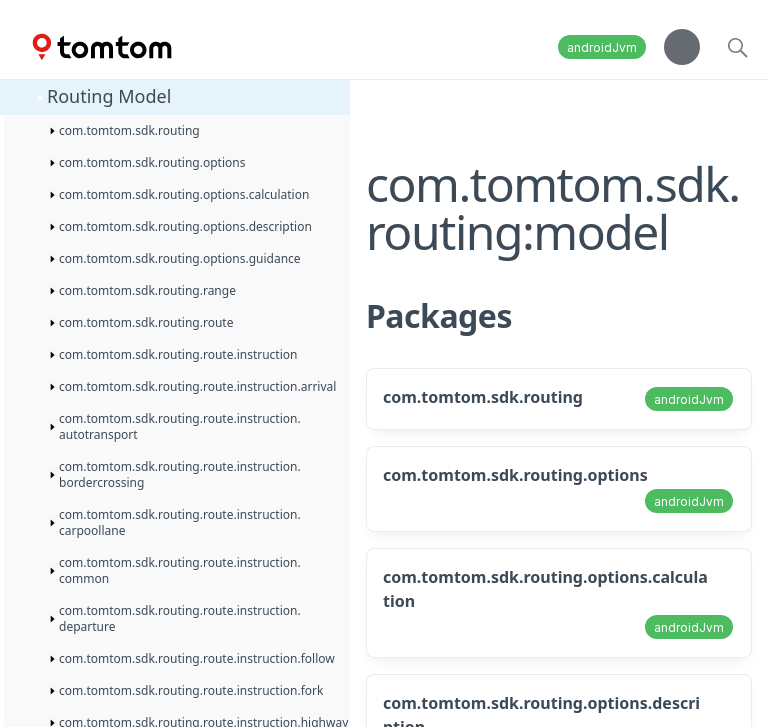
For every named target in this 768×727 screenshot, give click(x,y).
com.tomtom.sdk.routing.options (515, 475)
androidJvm (602, 47)
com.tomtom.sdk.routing (483, 397)
